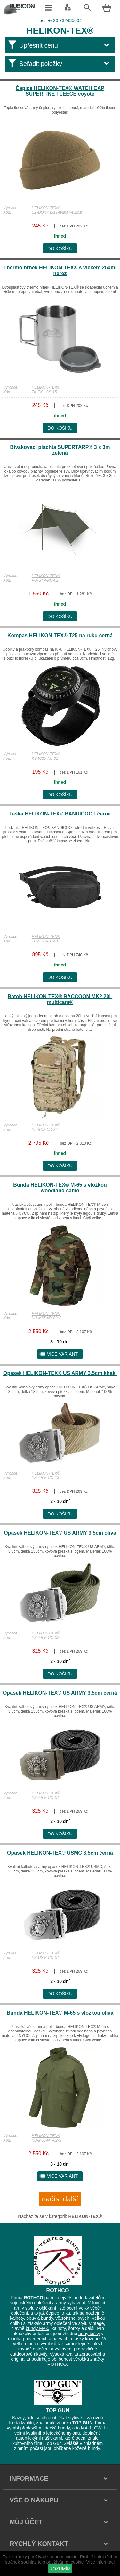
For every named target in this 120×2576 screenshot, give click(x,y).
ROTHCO (57, 2290)
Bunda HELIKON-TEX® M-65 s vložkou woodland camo (60, 1187)
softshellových (75, 2318)
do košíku (60, 248)
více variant (58, 1354)
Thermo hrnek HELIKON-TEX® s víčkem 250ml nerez (60, 270)
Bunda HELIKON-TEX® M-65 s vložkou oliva (60, 2012)
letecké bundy (56, 2427)
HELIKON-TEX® (46, 208)
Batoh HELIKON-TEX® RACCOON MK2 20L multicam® (60, 999)
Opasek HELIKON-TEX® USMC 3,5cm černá (60, 1853)
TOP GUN (57, 2410)
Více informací (100, 2561)
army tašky (89, 2333)
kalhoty (17, 2318)
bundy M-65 (37, 2328)
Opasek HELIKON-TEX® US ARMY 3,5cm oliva (60, 1533)
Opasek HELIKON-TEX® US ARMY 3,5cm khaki (60, 1373)
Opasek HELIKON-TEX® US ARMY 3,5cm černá (60, 1693)
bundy (47, 2318)
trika (65, 2313)
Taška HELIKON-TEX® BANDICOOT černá (60, 813)
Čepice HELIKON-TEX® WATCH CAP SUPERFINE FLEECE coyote (60, 91)
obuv (31, 2318)
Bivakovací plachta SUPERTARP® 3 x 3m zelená (60, 450)
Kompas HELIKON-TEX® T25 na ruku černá (60, 635)
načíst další (60, 2199)
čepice (52, 2313)
